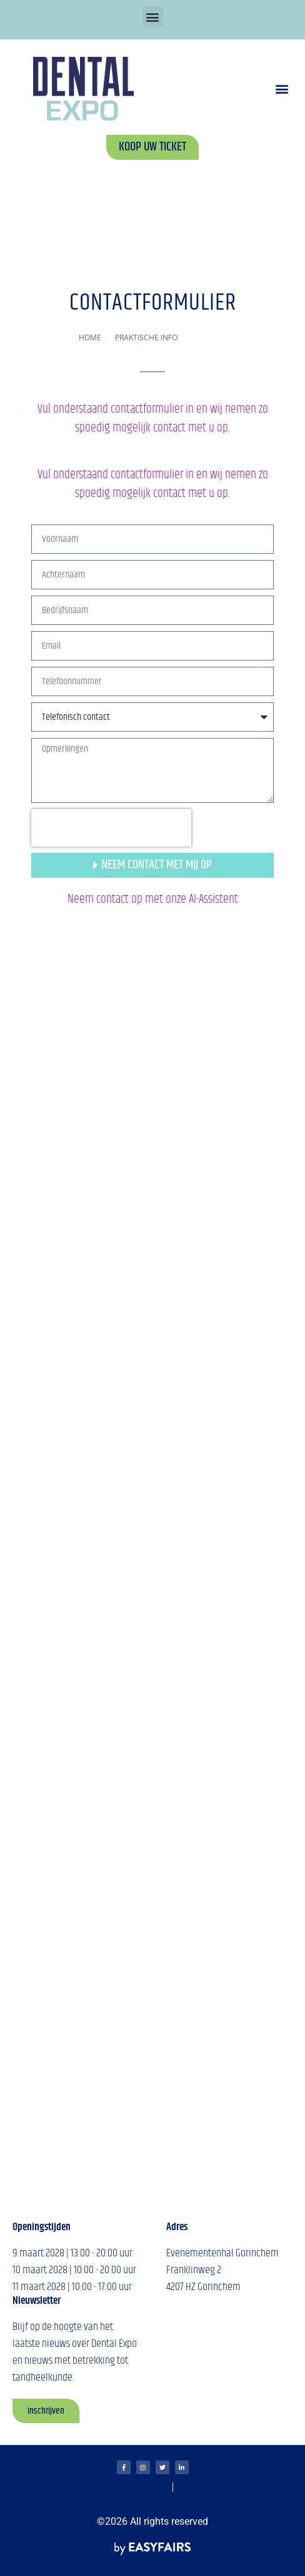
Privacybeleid (43, 2503)
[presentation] (111, 828)
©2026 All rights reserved (152, 2521)
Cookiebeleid (197, 2487)
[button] (152, 16)
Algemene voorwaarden (128, 2487)
